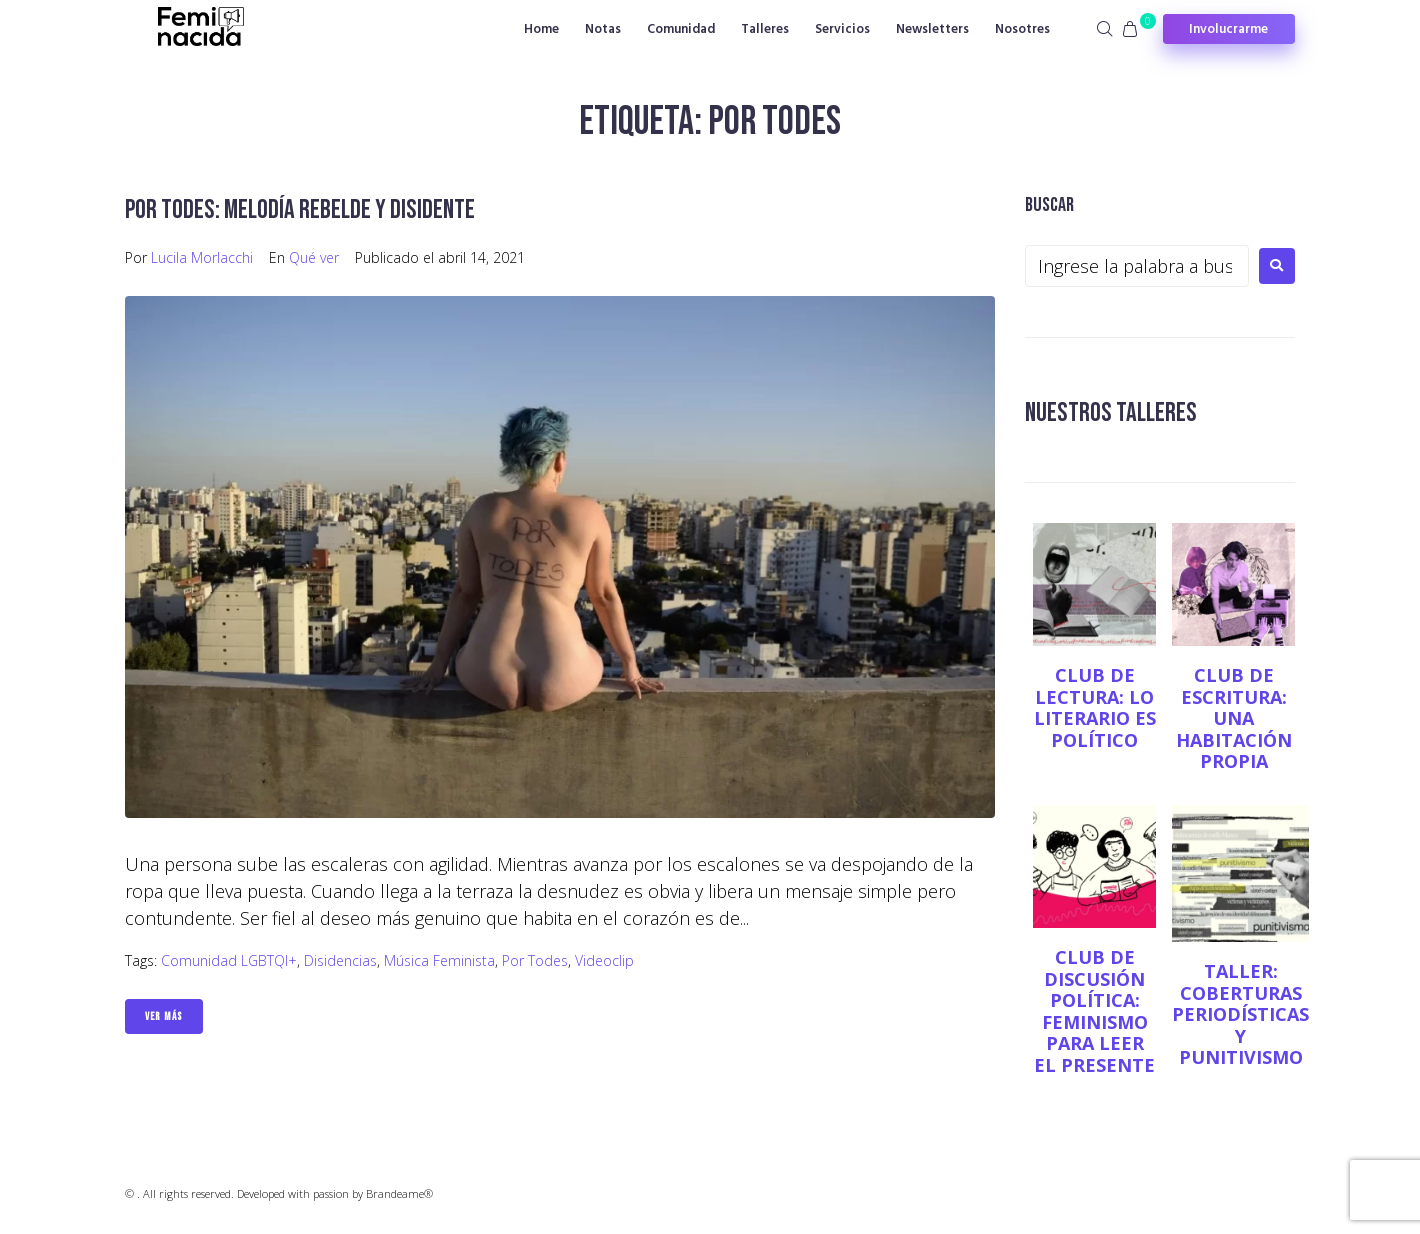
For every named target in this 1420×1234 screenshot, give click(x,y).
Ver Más (164, 1016)
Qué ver (314, 257)
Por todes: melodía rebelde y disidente (303, 209)
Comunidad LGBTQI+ (229, 960)
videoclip (604, 960)
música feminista (439, 960)
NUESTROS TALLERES (1113, 412)
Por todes (535, 960)
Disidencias (340, 960)
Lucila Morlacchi (202, 257)
